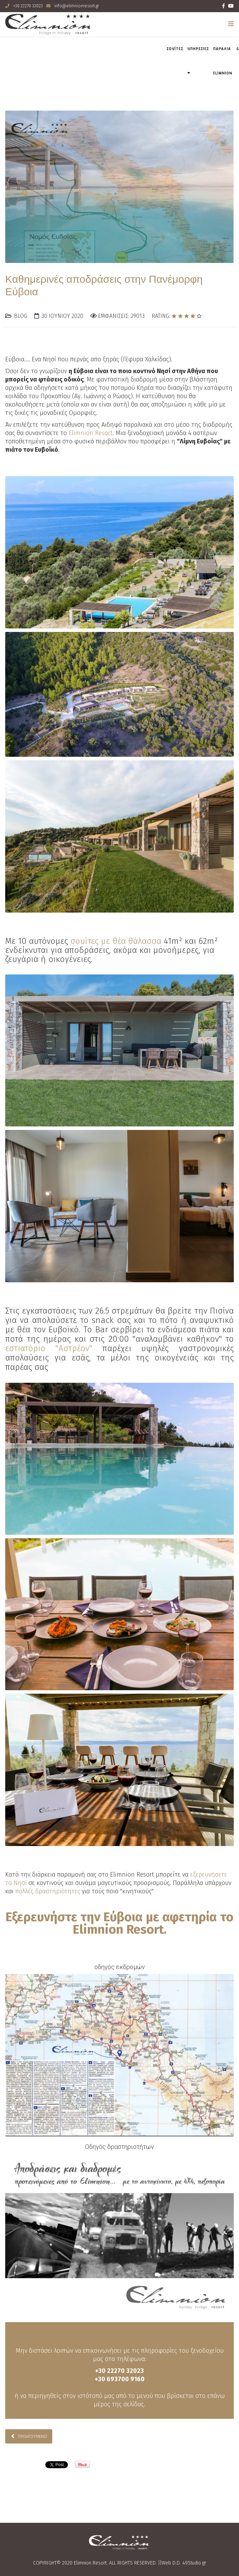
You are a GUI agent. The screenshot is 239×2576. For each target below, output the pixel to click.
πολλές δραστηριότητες (48, 1891)
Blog (20, 316)
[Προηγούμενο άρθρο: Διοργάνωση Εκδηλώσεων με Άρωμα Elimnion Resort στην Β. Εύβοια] (28, 2436)
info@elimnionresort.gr (76, 5)
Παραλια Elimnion (222, 60)
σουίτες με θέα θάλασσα (115, 941)
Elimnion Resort (91, 433)
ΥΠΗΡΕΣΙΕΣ (198, 48)
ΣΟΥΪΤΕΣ (175, 48)
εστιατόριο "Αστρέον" (48, 1348)
